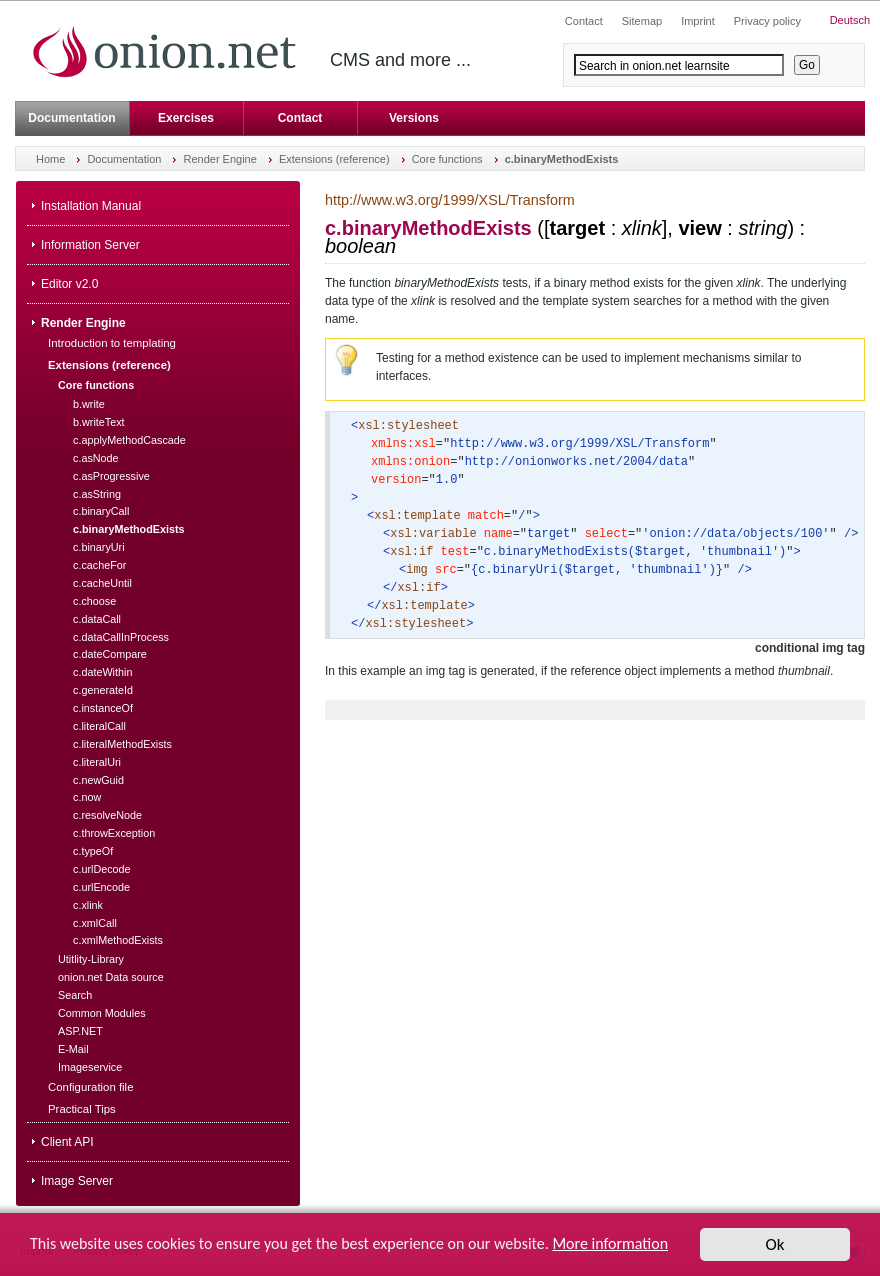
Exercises (186, 118)
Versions (414, 118)
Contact (300, 118)
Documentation (71, 118)
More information (610, 1244)
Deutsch (850, 20)
